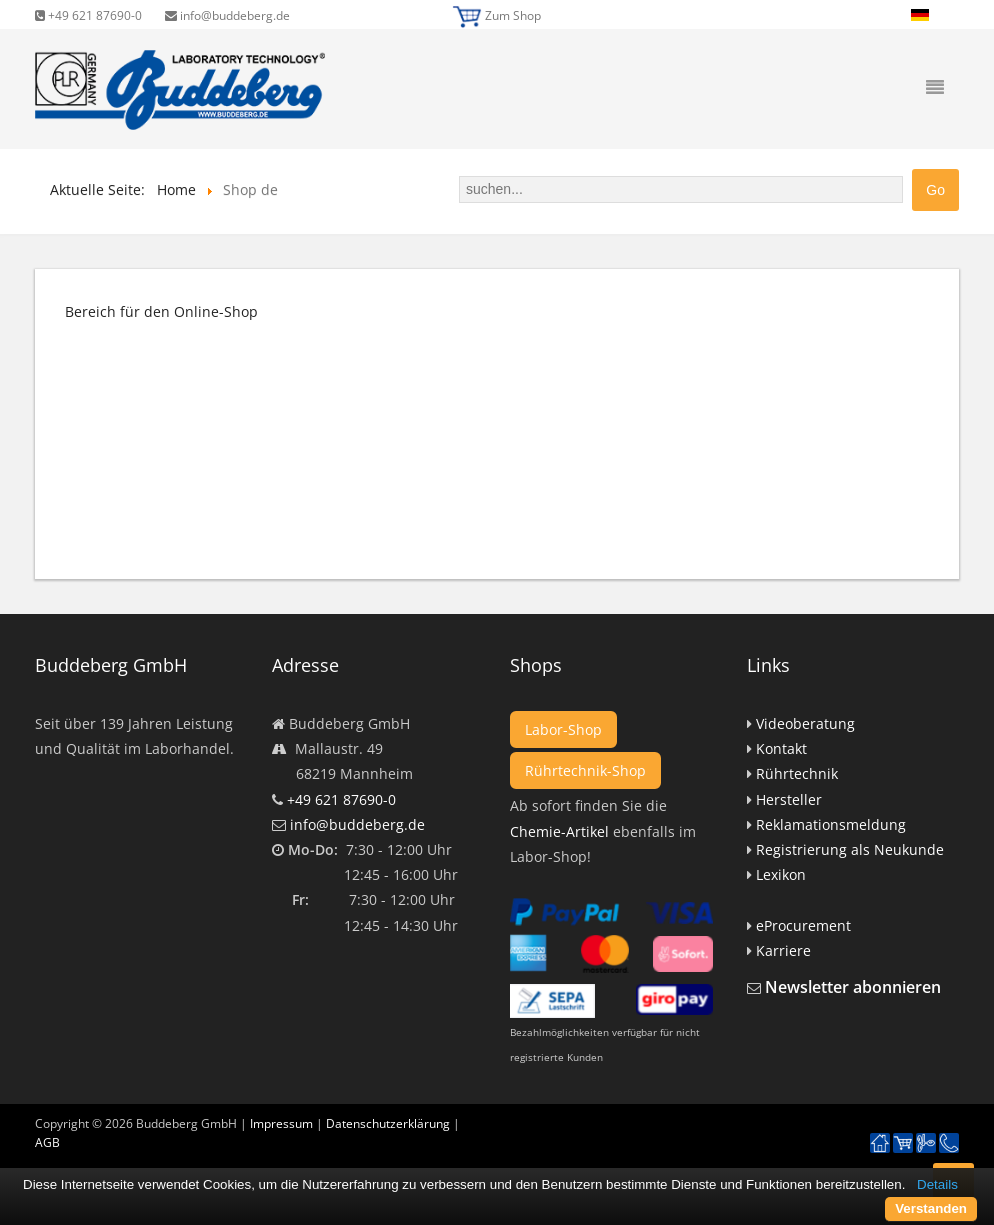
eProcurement (803, 925)
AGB (47, 1142)
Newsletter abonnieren (853, 987)
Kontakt (781, 748)
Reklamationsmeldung (831, 824)
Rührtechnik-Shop (585, 770)
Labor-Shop (563, 729)
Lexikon (781, 874)
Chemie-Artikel (559, 831)
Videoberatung (805, 723)
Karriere (783, 950)
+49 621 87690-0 (88, 15)
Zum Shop (513, 15)
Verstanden (931, 1208)
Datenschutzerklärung (388, 1123)
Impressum (281, 1123)
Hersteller (789, 799)
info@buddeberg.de (227, 15)
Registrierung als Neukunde (850, 849)
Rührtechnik (797, 773)
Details (937, 1184)
